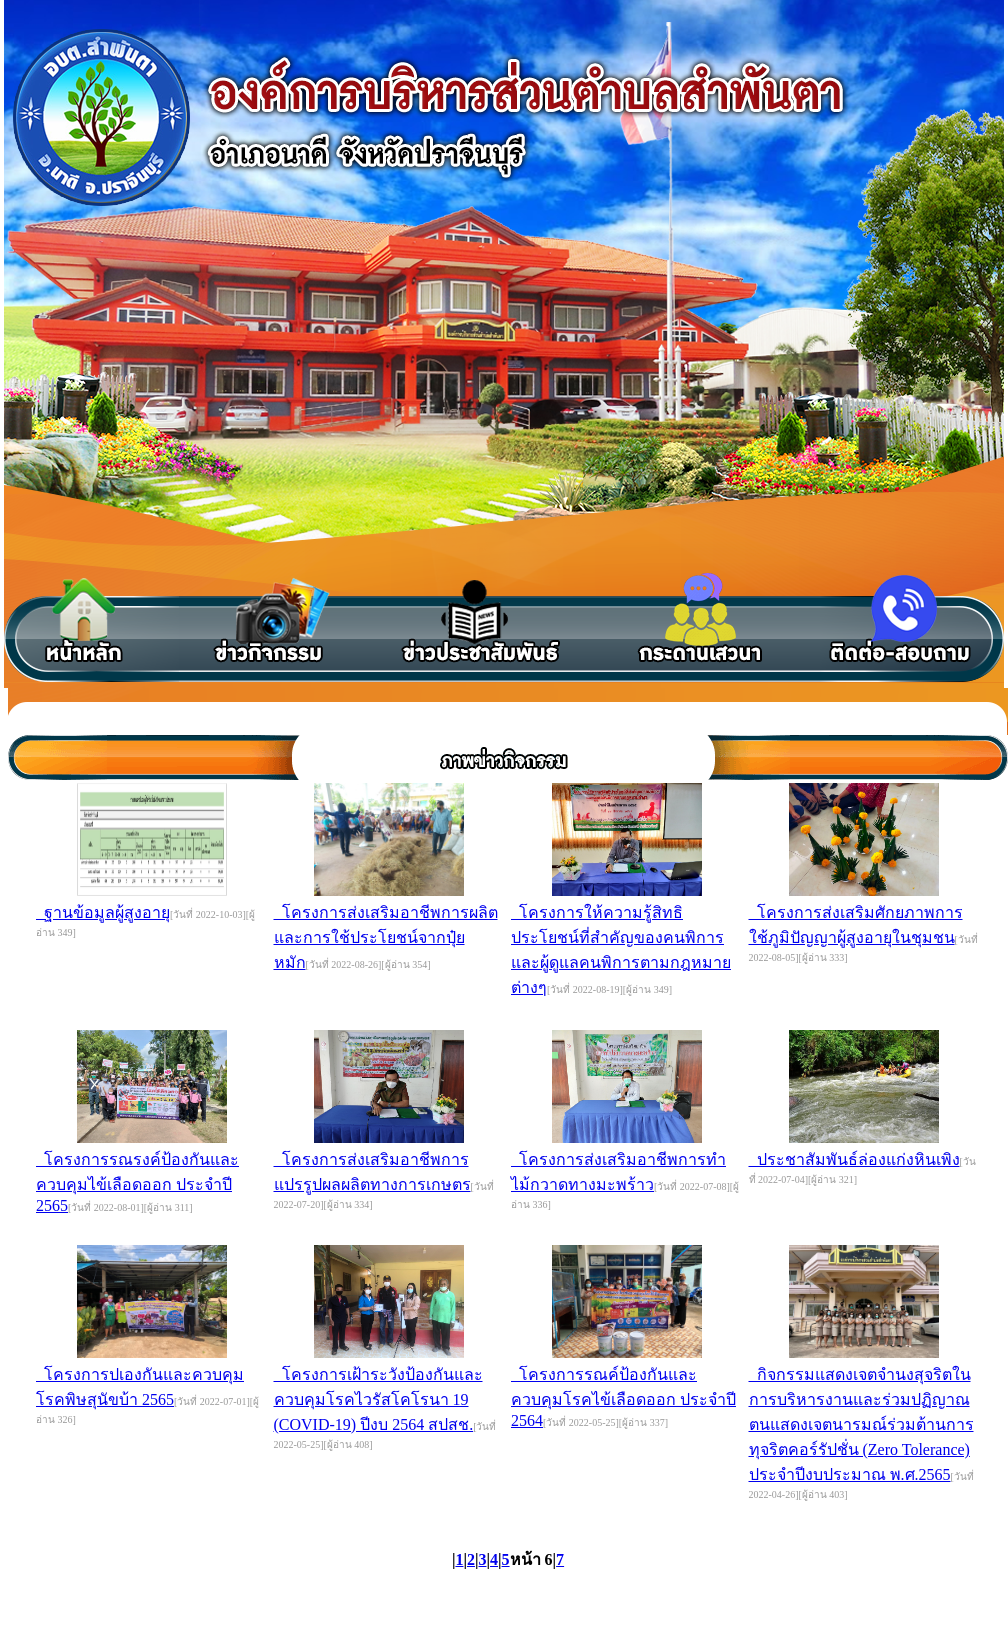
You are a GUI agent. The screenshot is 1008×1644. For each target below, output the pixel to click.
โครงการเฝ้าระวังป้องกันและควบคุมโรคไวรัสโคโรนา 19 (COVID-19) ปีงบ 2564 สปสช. (378, 1399)
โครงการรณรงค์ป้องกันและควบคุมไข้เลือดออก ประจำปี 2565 (137, 1182)
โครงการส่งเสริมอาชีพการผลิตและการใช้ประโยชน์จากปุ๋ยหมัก (386, 937)
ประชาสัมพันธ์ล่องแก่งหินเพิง (854, 1159)
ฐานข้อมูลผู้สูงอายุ (103, 912)
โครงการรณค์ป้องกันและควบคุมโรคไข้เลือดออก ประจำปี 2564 (623, 1397)
